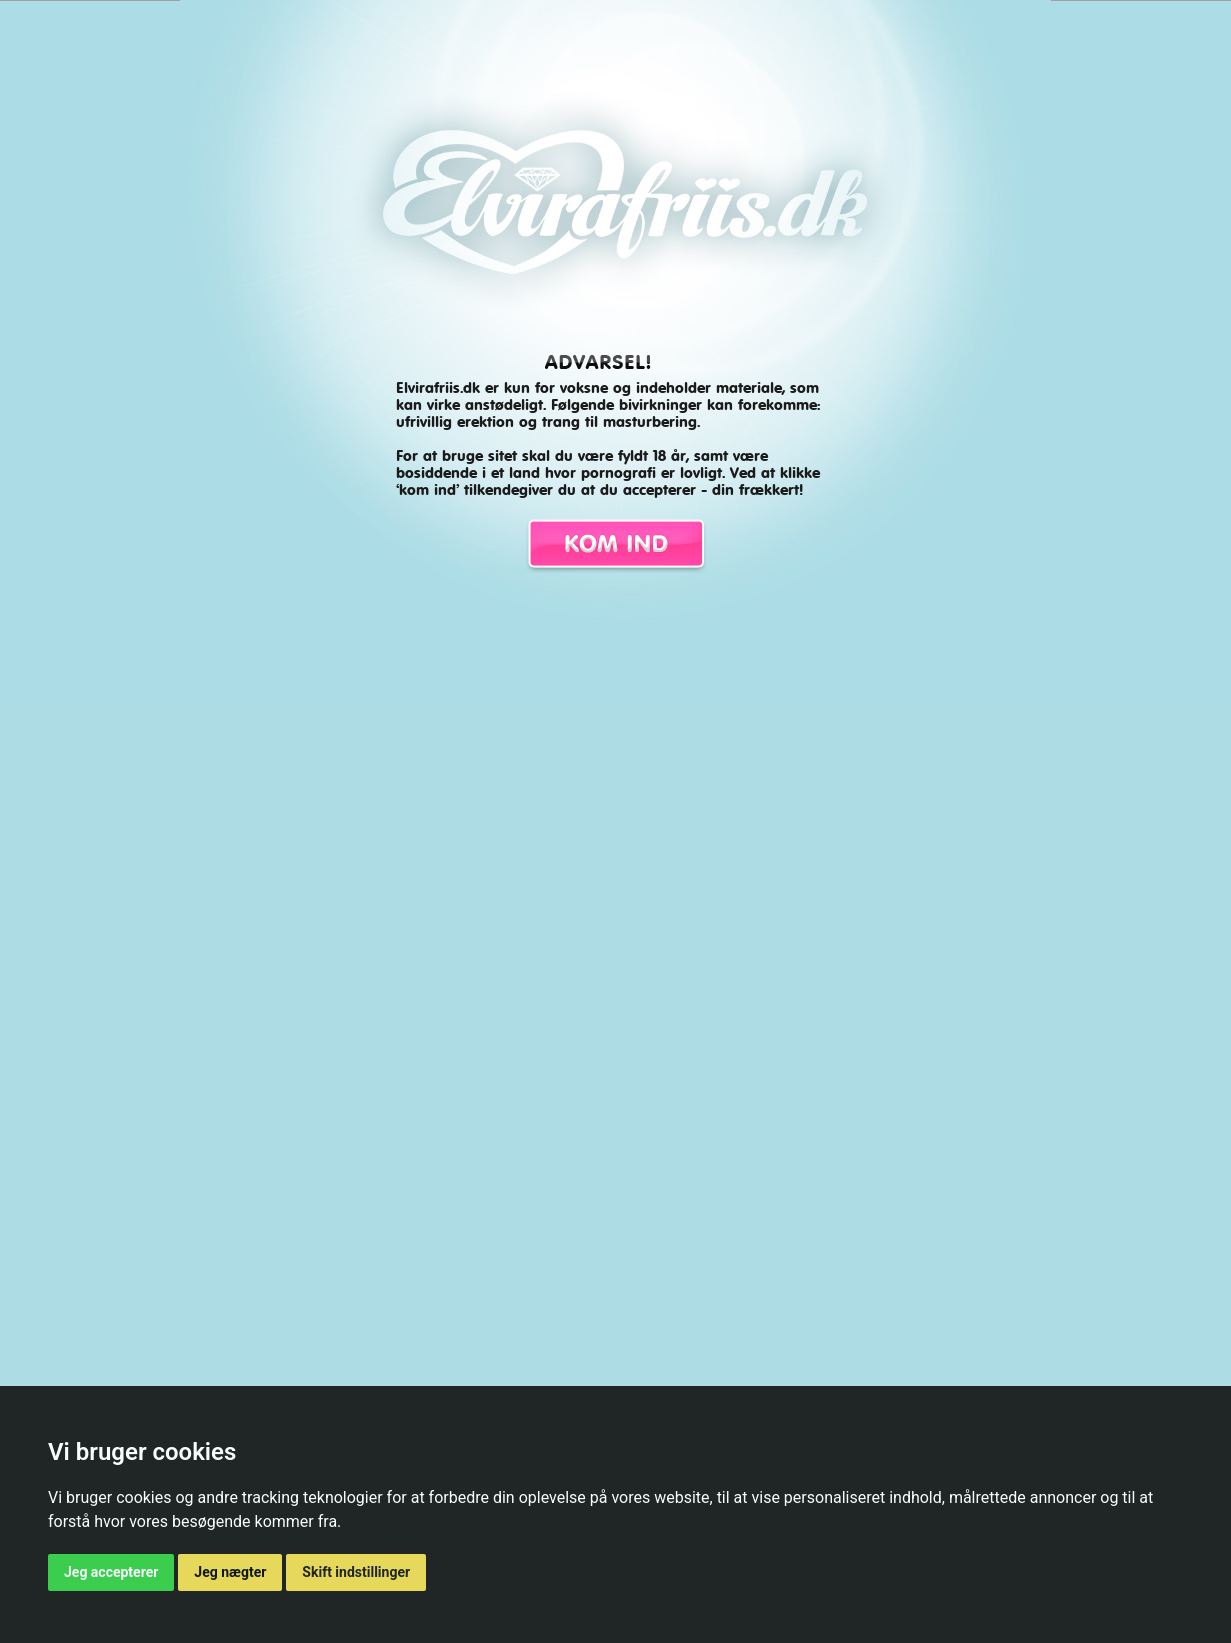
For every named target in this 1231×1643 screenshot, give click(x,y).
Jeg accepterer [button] (111, 1572)
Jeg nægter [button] (230, 1572)
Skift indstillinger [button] (356, 1572)
